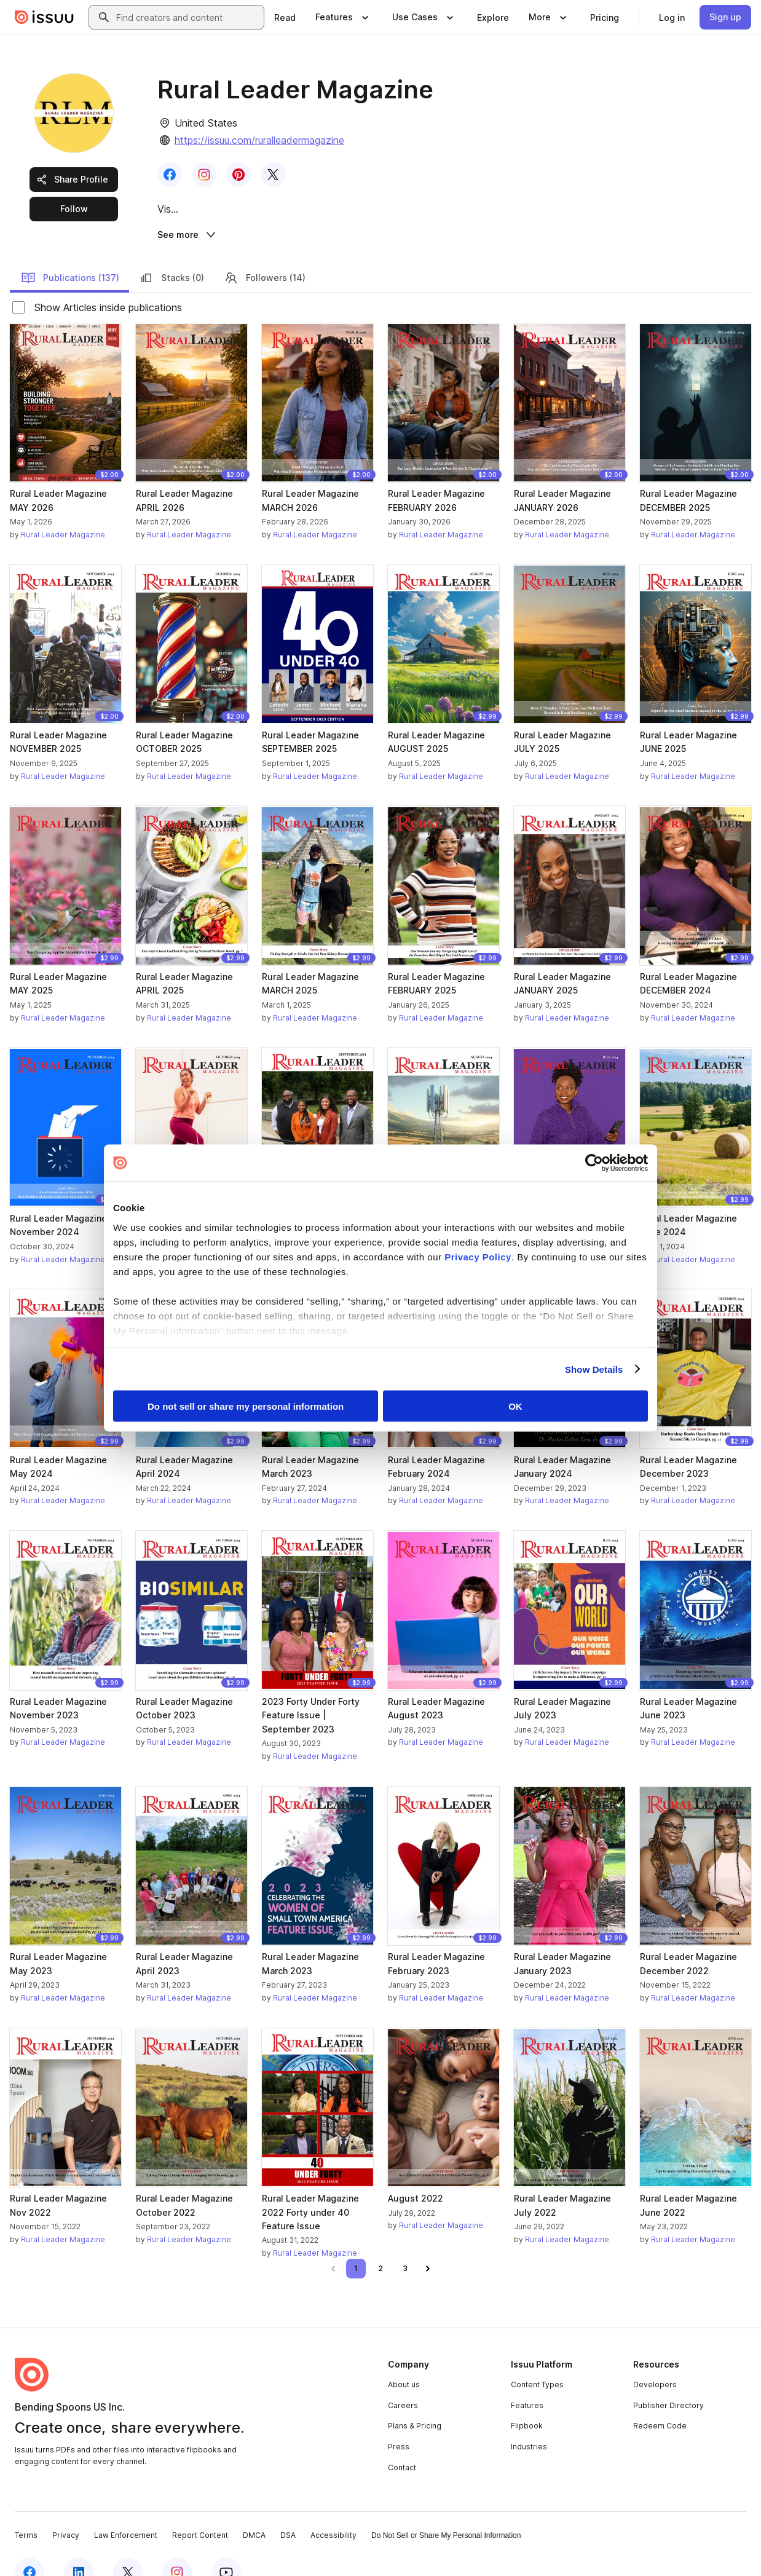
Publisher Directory (668, 2379)
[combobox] (187, 17)
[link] (285, 17)
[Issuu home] (44, 17)
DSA (288, 2510)
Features (527, 2379)
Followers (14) (265, 252)
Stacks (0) (171, 252)
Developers (655, 2359)
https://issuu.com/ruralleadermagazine (259, 140)
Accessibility (333, 2510)
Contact (402, 2441)
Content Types (537, 2359)
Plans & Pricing (414, 2400)
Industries (529, 2420)
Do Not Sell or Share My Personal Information (446, 2510)
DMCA (254, 2510)
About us (404, 2359)
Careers (403, 2379)
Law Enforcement (125, 2510)
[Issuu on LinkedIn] (78, 2546)
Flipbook (527, 2400)
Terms (26, 2510)
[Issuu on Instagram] (177, 2546)
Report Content (200, 2510)
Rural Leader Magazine (63, 508)
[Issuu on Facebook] (29, 2546)
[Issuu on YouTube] (226, 2546)
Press (398, 2420)
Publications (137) (70, 252)
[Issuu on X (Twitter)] (128, 2546)
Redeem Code (660, 2400)
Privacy (65, 2510)
